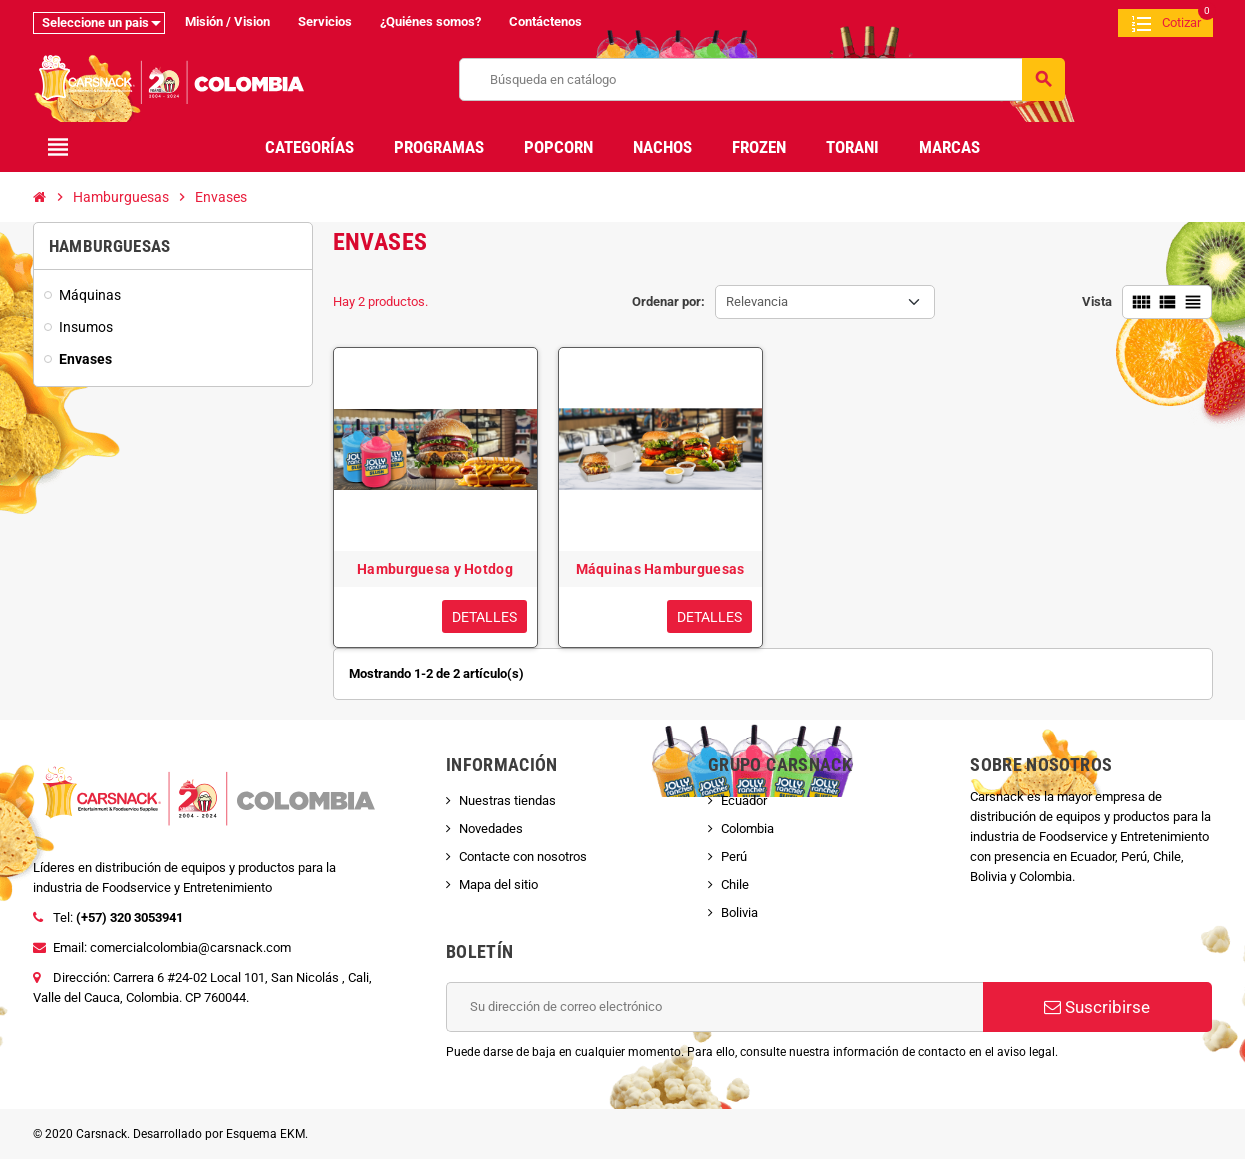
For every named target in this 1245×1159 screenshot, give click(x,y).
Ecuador (744, 800)
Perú (734, 856)
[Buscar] (761, 79)
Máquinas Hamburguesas (660, 569)
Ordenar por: (668, 301)
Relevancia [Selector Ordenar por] (757, 301)
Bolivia (739, 912)
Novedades (491, 828)
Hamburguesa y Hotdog (435, 569)
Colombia (747, 828)
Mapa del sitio (498, 884)
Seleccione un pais (95, 22)
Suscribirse (1097, 1007)
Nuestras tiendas (507, 800)
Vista (1097, 301)
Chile (735, 884)
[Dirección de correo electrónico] (714, 1007)
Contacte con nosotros (523, 856)
